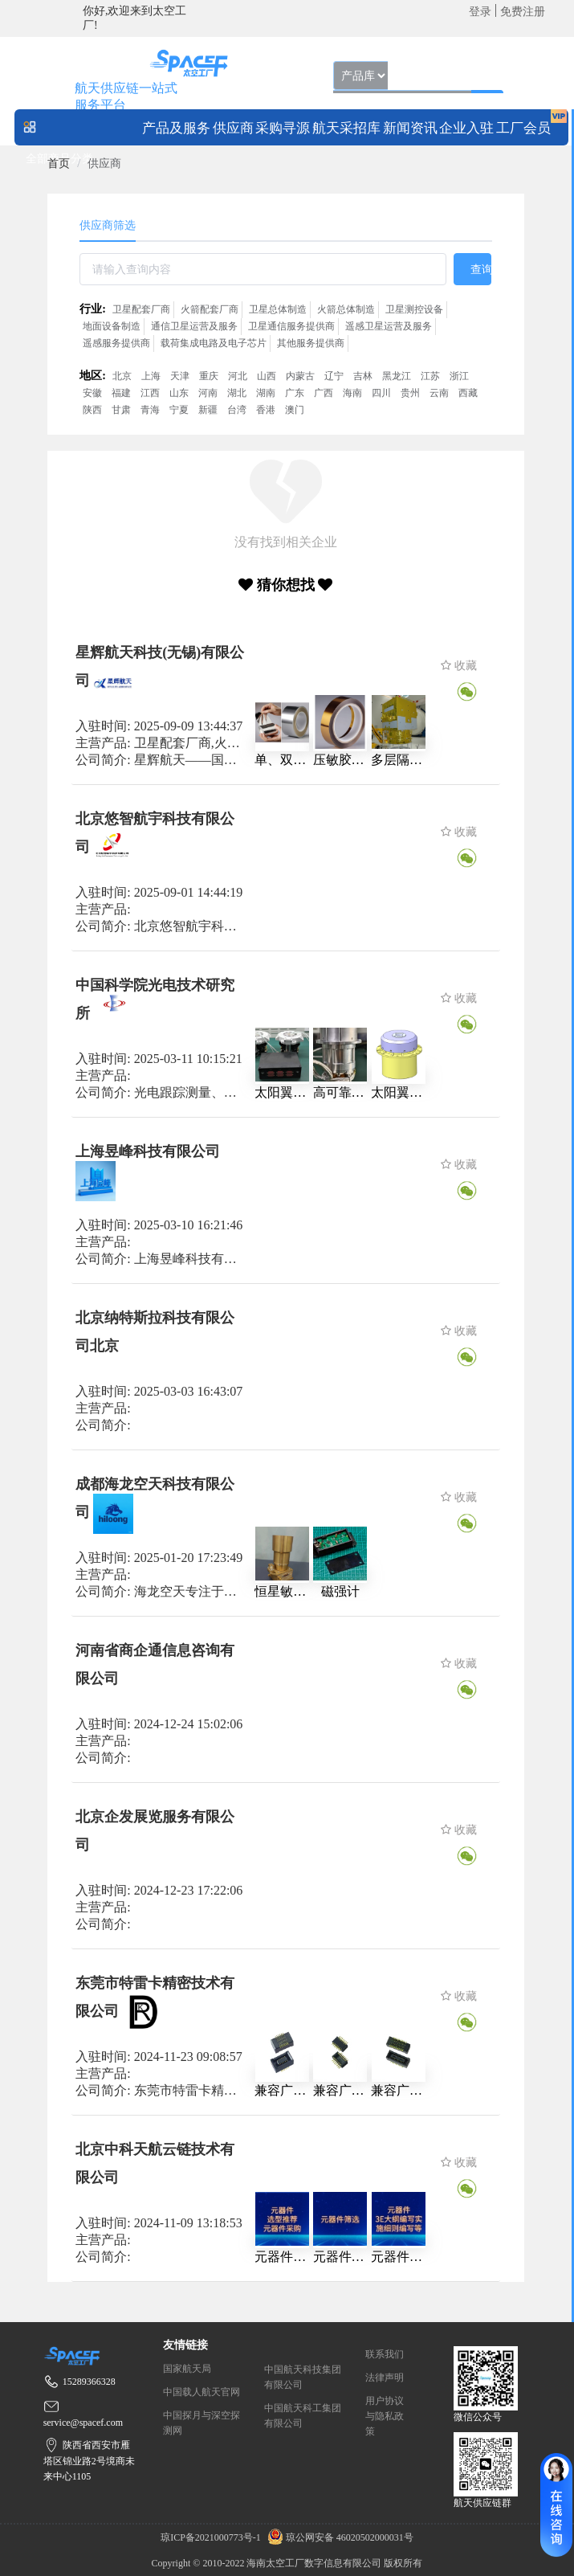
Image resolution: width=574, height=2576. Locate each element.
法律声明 (384, 2377)
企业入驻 (466, 128)
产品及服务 (176, 128)
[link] (58, 163)
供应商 (233, 128)
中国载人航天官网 (201, 2392)
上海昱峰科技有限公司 (147, 1151)
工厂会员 (523, 128)
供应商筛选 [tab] (107, 225)
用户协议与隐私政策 (384, 2416)
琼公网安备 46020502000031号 (338, 2537)
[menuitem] (176, 127)
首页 (58, 163)
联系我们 (384, 2354)
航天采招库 (346, 128)
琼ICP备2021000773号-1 (212, 2537)
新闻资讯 (410, 128)
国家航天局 (187, 2368)
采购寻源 (282, 128)
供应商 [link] (104, 163)
